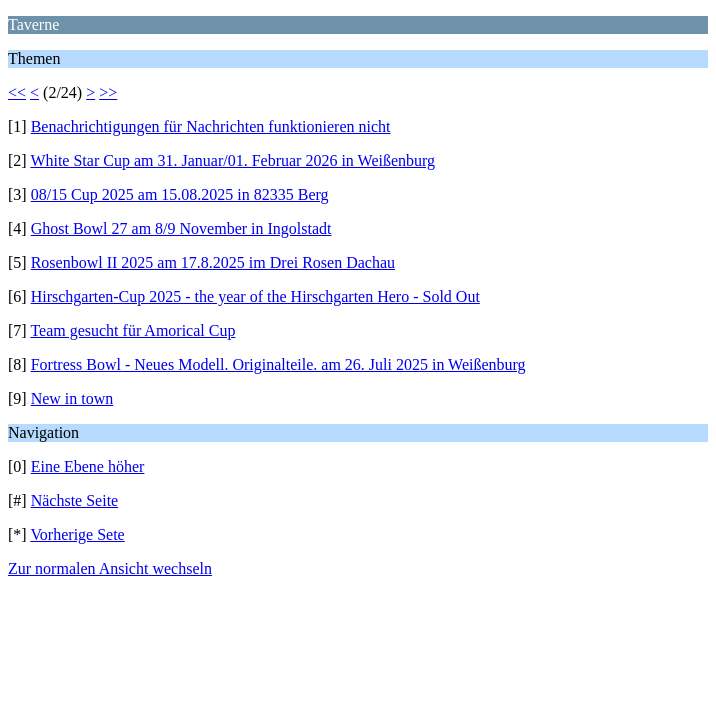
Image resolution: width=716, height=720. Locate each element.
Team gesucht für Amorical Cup (132, 330)
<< (17, 92)
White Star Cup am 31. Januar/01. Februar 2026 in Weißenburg (232, 160)
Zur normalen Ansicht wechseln (110, 568)
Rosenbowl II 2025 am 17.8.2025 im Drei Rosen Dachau (213, 262)
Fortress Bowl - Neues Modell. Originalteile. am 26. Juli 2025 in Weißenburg (278, 364)
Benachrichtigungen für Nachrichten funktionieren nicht (211, 126)
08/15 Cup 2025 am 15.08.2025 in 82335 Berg (180, 194)
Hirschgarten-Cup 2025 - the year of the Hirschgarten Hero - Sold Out (255, 296)
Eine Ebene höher (88, 466)
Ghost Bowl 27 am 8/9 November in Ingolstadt (181, 228)
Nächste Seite (75, 500)
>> (108, 92)
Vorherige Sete (77, 534)
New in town (72, 398)
